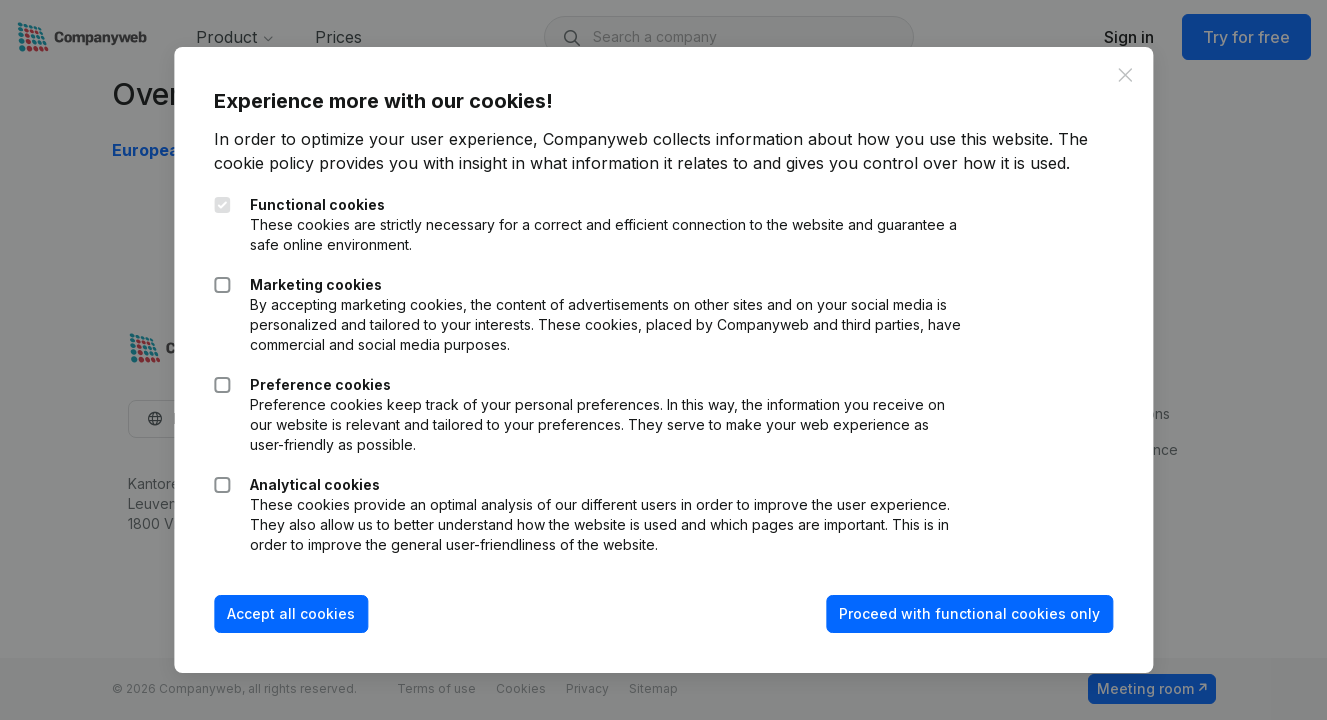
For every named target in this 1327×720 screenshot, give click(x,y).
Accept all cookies (291, 613)
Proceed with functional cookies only (969, 613)
